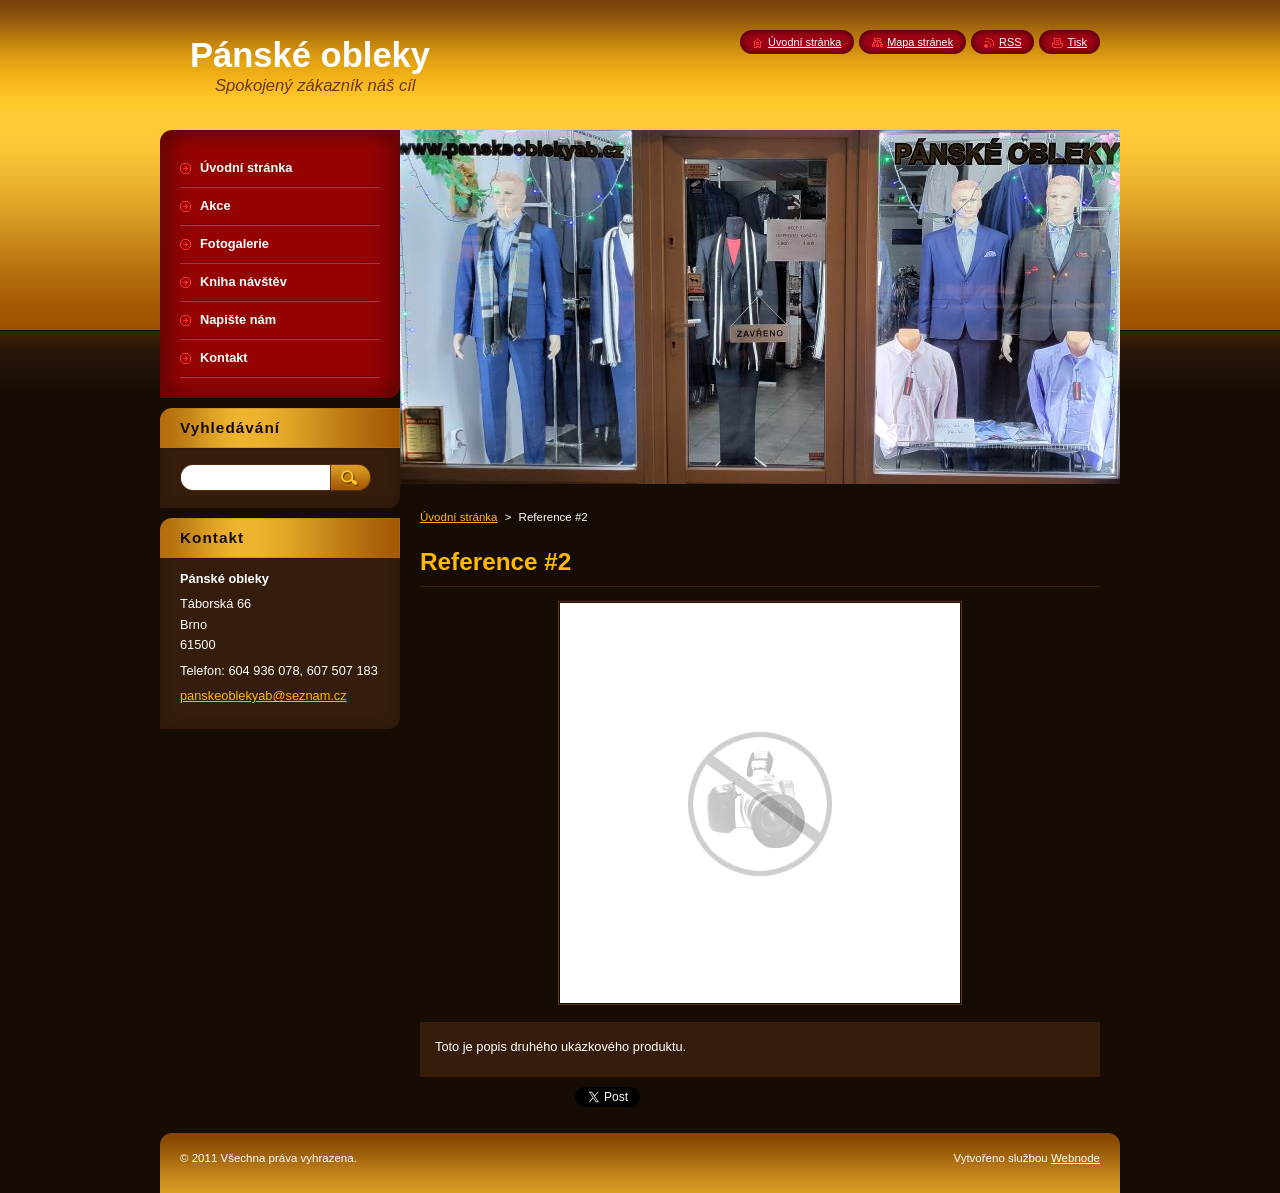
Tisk (1077, 42)
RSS (1010, 42)
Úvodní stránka (458, 517)
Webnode (1075, 1158)
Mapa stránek (920, 42)
